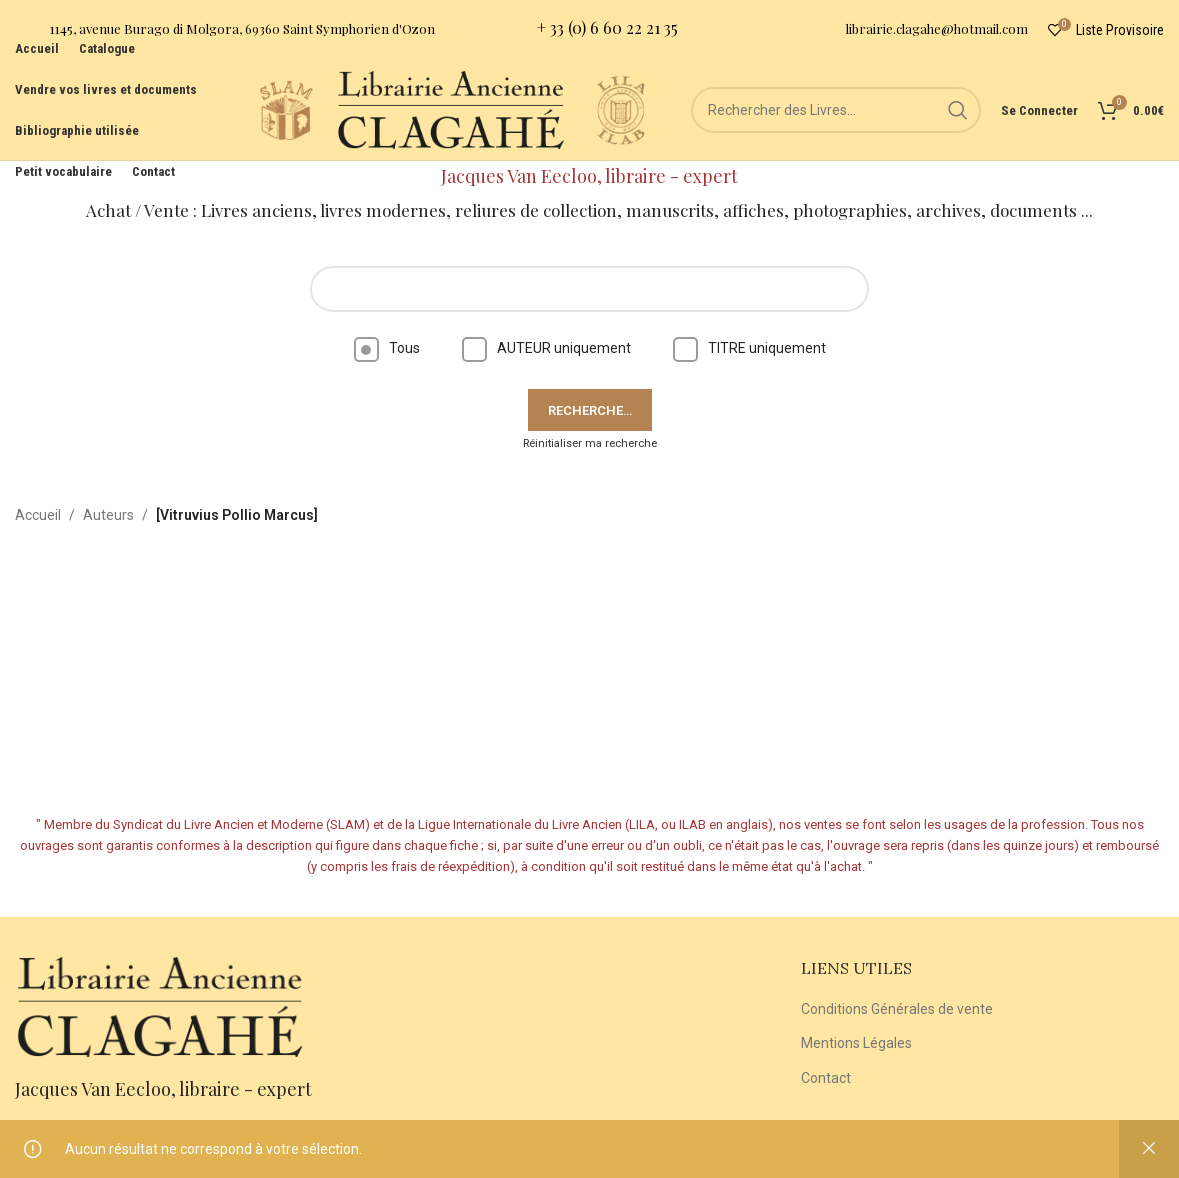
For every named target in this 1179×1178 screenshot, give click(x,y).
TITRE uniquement (749, 348)
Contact (826, 1078)
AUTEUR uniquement (546, 348)
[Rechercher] (836, 110)
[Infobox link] (225, 30)
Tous (387, 348)
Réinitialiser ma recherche (590, 443)
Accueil (38, 515)
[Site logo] (286, 109)
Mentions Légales (856, 1043)
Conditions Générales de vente (897, 1009)
